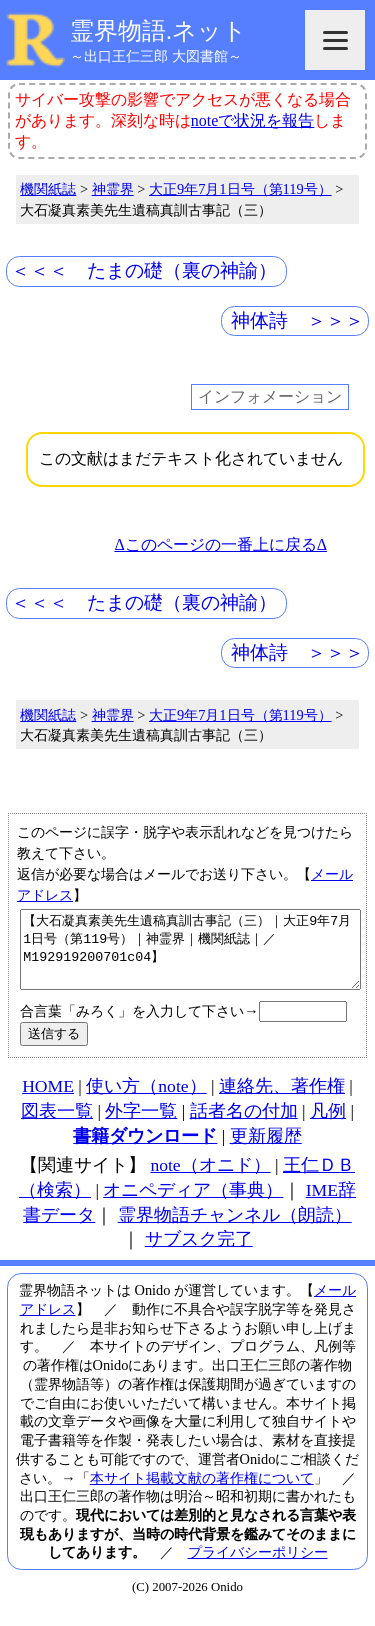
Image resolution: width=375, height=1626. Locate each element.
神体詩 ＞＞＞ (297, 320)
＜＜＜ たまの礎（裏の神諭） (144, 270)
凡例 (328, 1126)
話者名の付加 (244, 1126)
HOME (48, 1101)
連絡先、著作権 (282, 1101)
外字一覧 (141, 1126)
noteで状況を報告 (253, 120)
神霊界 (113, 189)
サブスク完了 (199, 1254)
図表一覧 (57, 1126)
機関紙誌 (48, 189)
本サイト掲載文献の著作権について (202, 1493)
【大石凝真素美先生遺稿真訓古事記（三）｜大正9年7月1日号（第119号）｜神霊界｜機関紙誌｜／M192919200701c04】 (190, 957)
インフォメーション (270, 396)
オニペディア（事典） (193, 1205)
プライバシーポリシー (258, 1567)
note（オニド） (210, 1180)
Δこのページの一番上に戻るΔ (220, 544)
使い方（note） (146, 1101)
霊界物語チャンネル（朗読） (235, 1230)
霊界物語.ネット (158, 31)
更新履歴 (266, 1151)
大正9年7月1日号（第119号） (240, 189)
